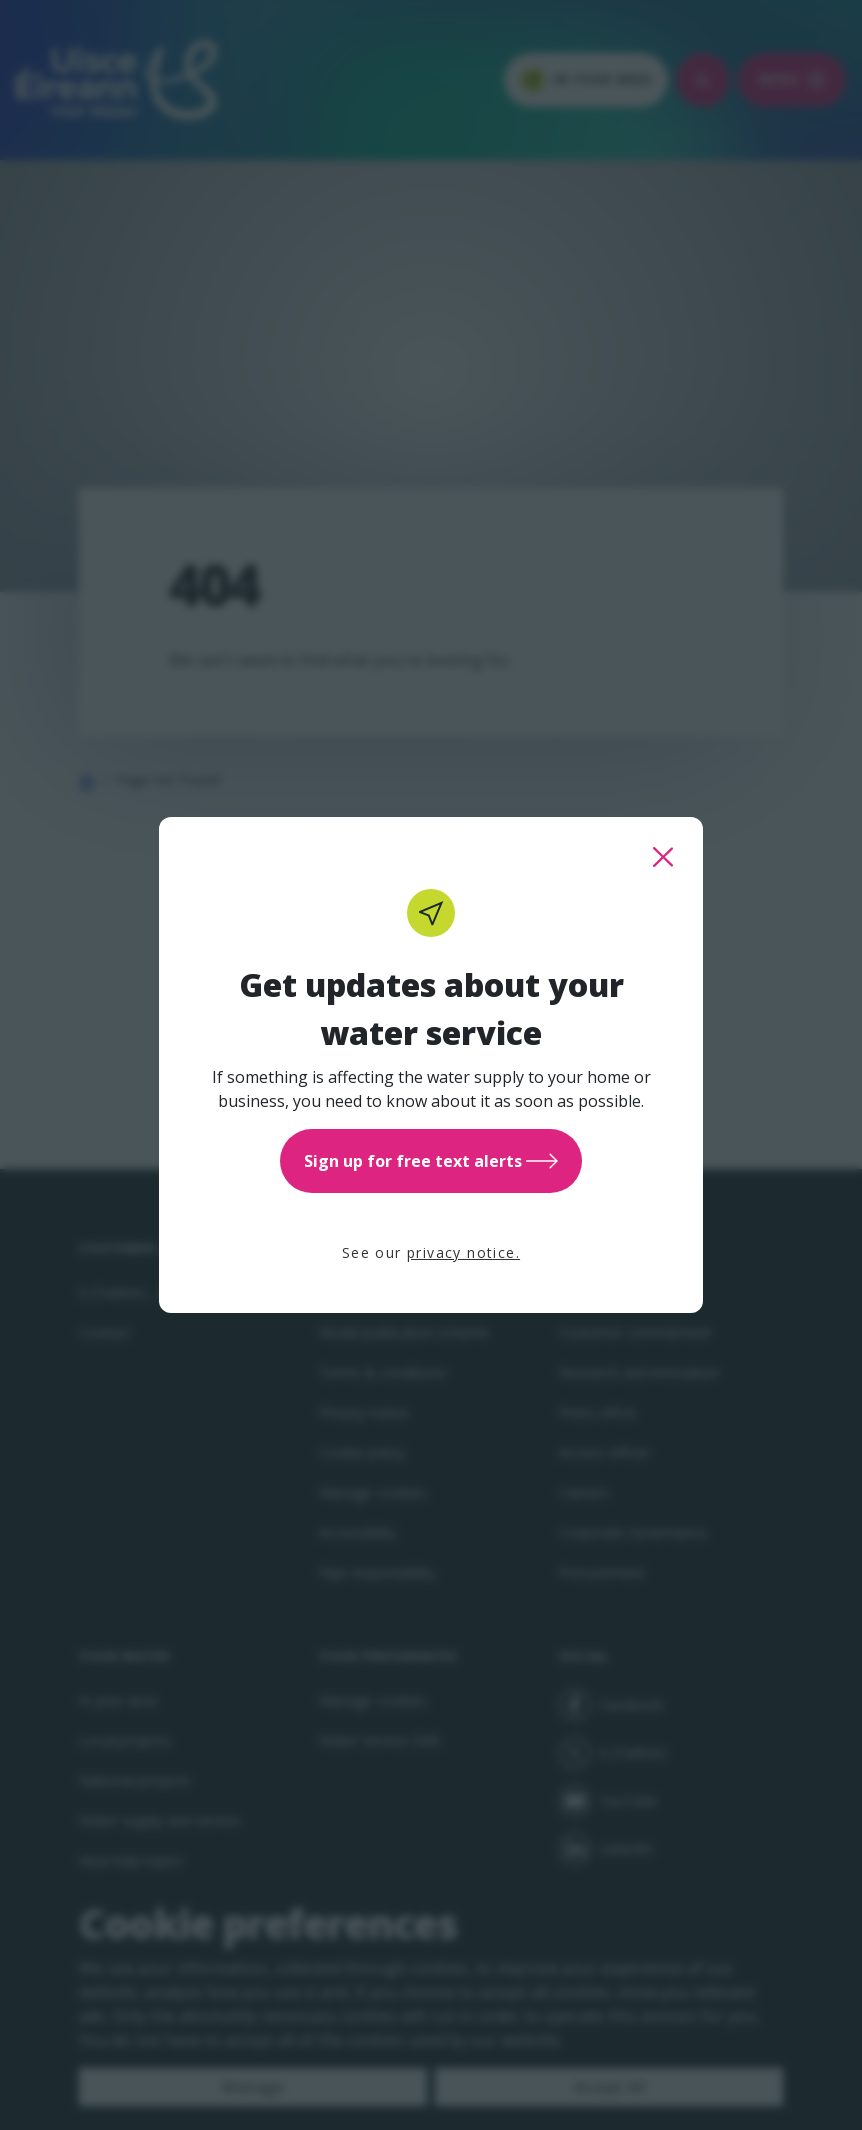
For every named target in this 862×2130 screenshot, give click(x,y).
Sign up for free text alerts (431, 1161)
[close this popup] (663, 857)
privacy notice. (463, 1252)
